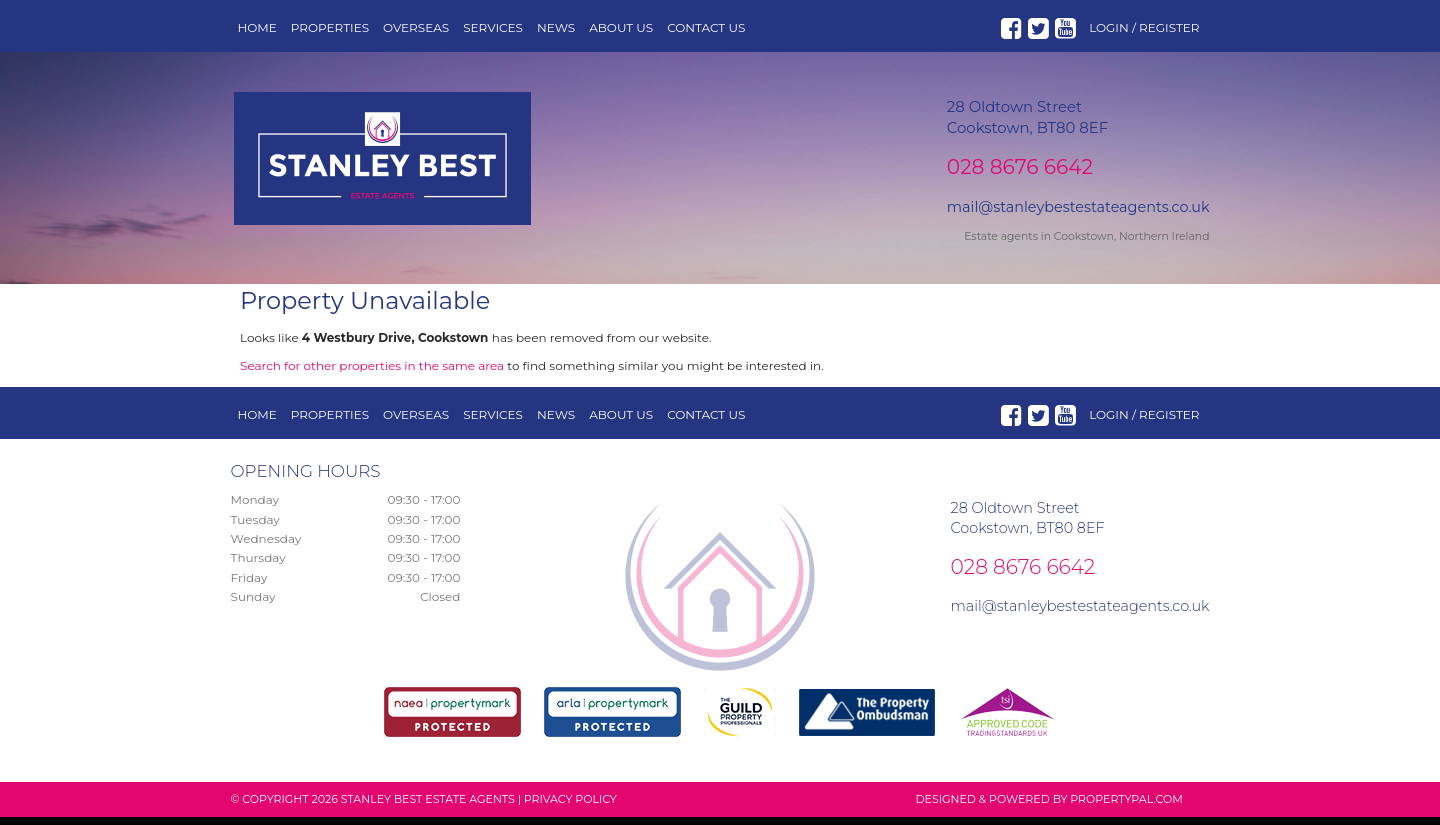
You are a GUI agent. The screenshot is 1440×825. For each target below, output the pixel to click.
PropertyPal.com (1126, 807)
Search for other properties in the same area (372, 373)
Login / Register (1144, 27)
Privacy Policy (570, 807)
